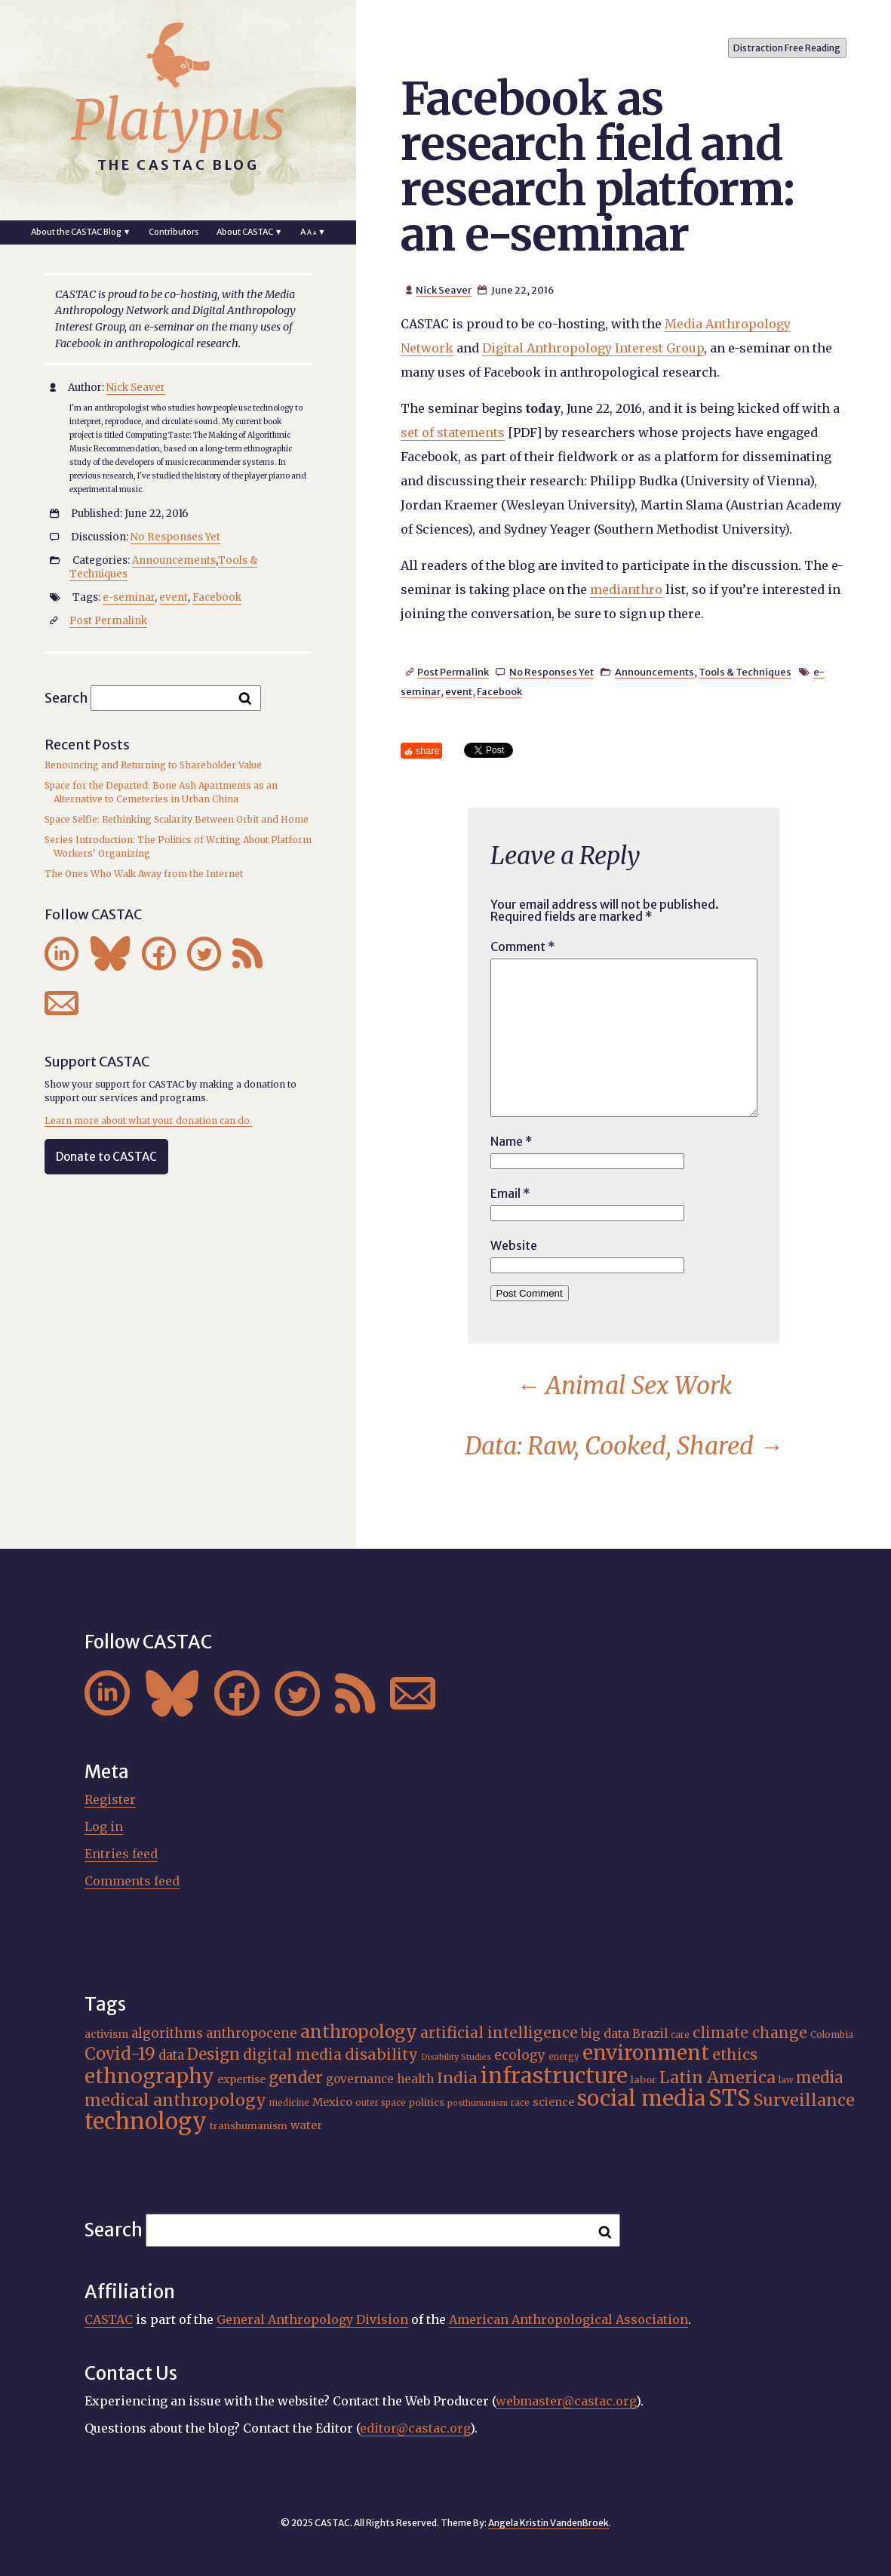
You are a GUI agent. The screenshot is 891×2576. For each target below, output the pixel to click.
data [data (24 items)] (171, 2055)
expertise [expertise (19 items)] (241, 2079)
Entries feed (121, 1853)
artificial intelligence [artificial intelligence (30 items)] (499, 2033)
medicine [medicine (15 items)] (289, 2102)
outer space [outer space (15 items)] (380, 2102)
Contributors (173, 231)
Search (66, 697)
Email (510, 1193)
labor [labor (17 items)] (643, 2079)
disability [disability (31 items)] (381, 2054)
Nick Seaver (444, 290)
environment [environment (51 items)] (645, 2053)
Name (511, 1141)
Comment (522, 946)
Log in (103, 1826)
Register (110, 1799)
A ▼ (313, 231)
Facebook (499, 691)
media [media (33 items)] (819, 2078)
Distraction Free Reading (786, 48)
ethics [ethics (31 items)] (734, 2054)
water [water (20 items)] (306, 2125)
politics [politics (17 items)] (426, 2102)
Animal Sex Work (624, 1386)
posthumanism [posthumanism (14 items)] (477, 2103)
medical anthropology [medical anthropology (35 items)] (175, 2100)
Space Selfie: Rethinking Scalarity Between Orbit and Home (177, 819)
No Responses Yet (551, 672)
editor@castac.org (415, 2428)
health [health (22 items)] (415, 2079)
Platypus (178, 120)
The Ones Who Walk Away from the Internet (144, 873)
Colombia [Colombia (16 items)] (831, 2034)
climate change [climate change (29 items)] (750, 2033)
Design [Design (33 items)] (213, 2054)
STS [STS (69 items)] (729, 2098)
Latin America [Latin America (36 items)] (717, 2077)
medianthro (626, 589)
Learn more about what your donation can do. (148, 1120)
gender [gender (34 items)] (296, 2078)
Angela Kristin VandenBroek (548, 2522)
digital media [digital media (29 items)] (292, 2054)
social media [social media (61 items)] (641, 2098)
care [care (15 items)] (680, 2035)
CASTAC (108, 2319)
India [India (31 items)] (457, 2077)
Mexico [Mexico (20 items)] (332, 2102)
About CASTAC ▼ (250, 231)
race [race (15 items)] (520, 2102)
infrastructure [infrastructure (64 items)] (554, 2075)
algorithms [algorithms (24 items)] (167, 2033)
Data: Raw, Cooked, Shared (624, 1446)
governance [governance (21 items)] (360, 2079)
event (458, 691)
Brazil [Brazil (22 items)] (650, 2034)
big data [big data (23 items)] (605, 2033)
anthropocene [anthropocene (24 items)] (251, 2033)
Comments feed (132, 1880)
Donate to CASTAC (106, 1157)
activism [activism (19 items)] (106, 2034)
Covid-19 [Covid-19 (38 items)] (119, 2053)
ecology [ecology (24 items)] (519, 2055)
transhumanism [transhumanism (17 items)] (248, 2125)
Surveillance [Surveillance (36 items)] (804, 2100)
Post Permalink (453, 672)
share (428, 750)
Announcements (654, 672)
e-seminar (129, 597)
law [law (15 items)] (786, 2080)
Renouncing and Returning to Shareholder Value (153, 765)
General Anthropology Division (312, 2319)
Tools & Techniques (745, 672)
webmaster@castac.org (566, 2400)
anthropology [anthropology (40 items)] (358, 2031)
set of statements (453, 432)
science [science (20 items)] (553, 2102)
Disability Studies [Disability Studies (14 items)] (456, 2057)
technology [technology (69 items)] (145, 2121)
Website (513, 1245)
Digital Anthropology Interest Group (593, 347)
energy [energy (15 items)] (563, 2056)
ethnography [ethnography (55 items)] (149, 2076)
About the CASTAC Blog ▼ (81, 231)
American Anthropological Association (568, 2319)
